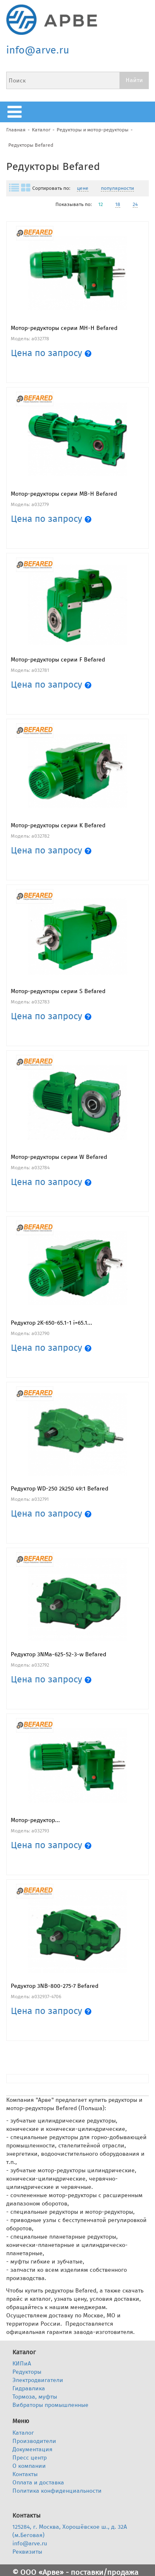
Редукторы (26, 2371)
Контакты (25, 2474)
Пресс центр (29, 2457)
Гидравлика (28, 2388)
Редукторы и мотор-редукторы (93, 130)
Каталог (41, 130)
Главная (16, 130)
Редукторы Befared (30, 145)
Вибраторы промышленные (50, 2405)
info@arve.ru (37, 50)
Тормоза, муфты (34, 2396)
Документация (32, 2449)
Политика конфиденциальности (57, 2490)
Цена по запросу (51, 353)
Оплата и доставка (38, 2482)
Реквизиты (27, 2551)
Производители (34, 2441)
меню (16, 112)
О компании (29, 2465)
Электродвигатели (37, 2380)
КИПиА (21, 2363)
